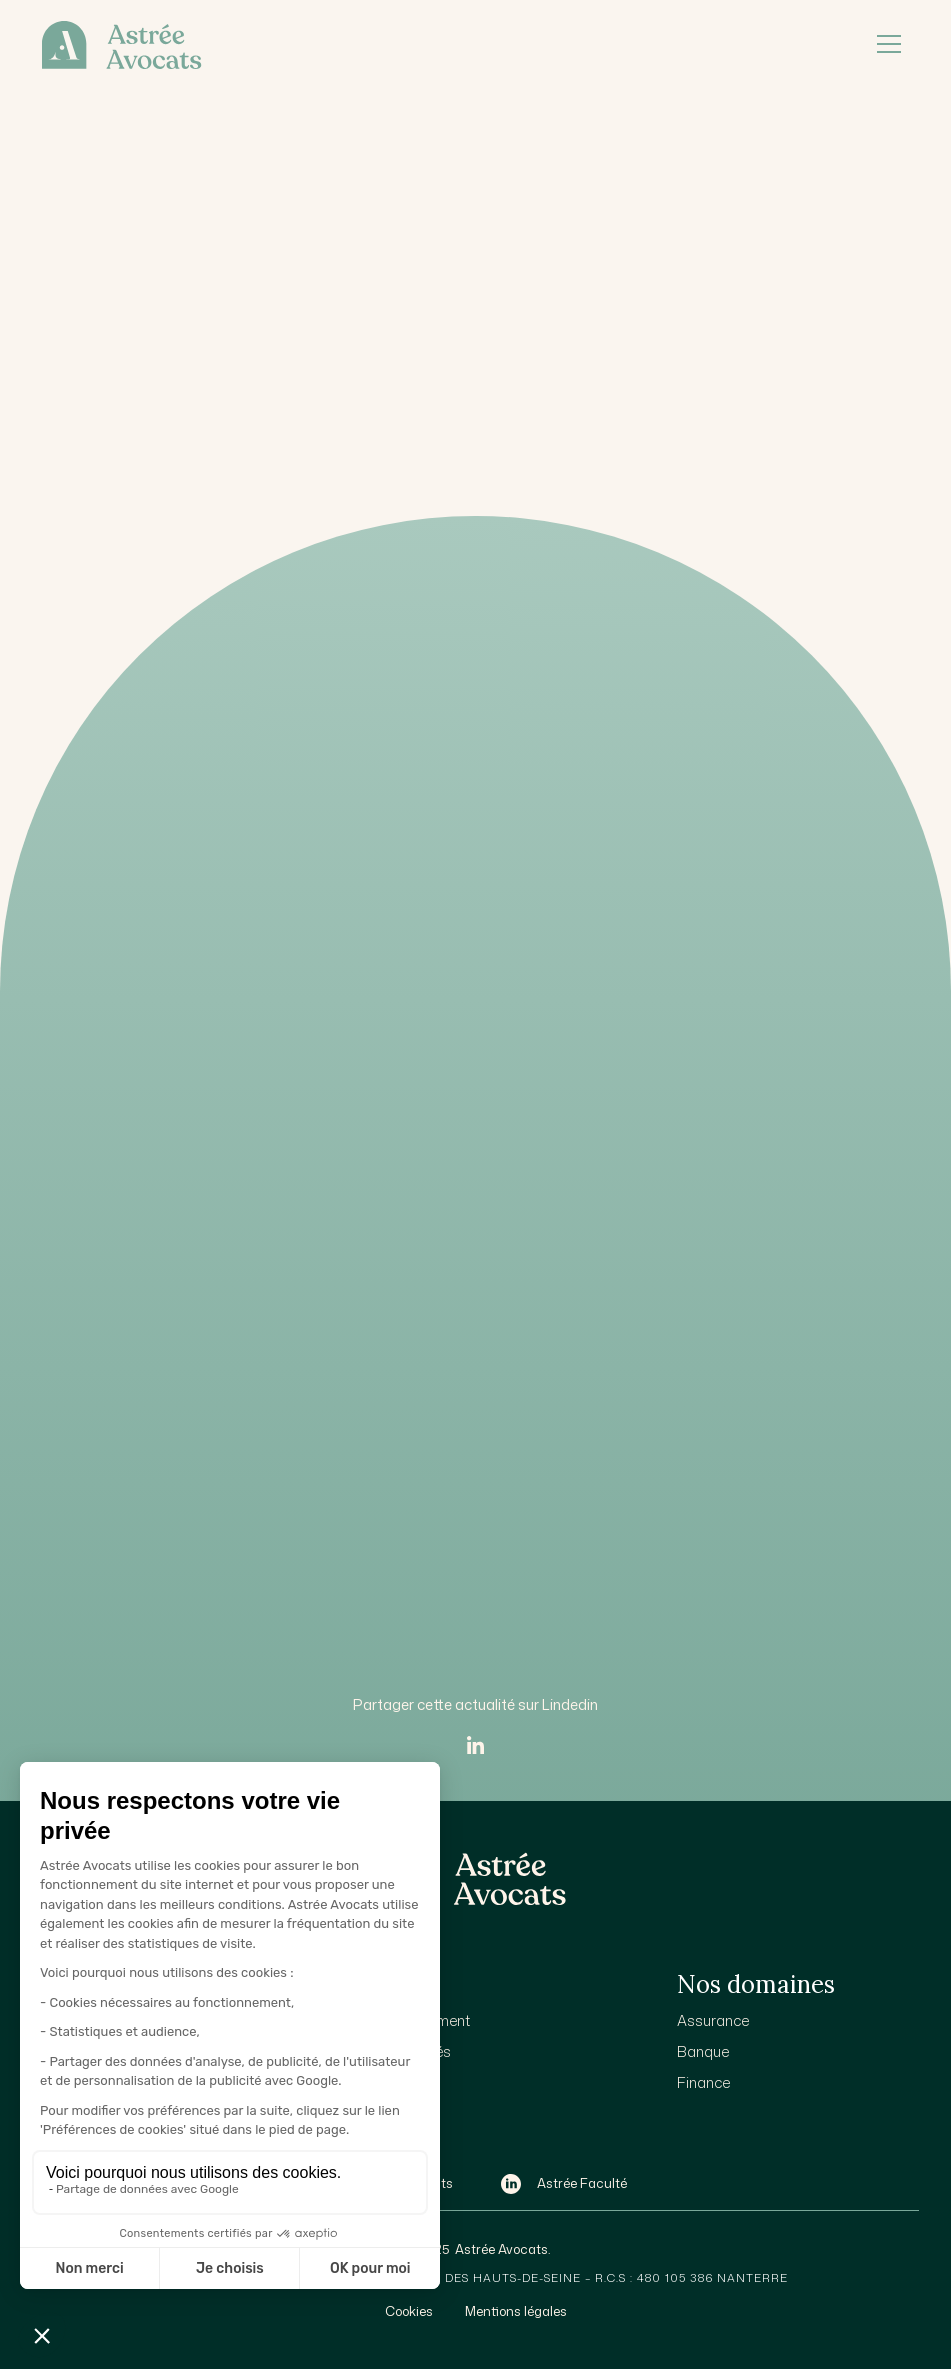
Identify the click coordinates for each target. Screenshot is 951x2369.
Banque (703, 2051)
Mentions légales (516, 2311)
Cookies (409, 2311)
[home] (439, 45)
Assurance (713, 2020)
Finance (703, 2082)
